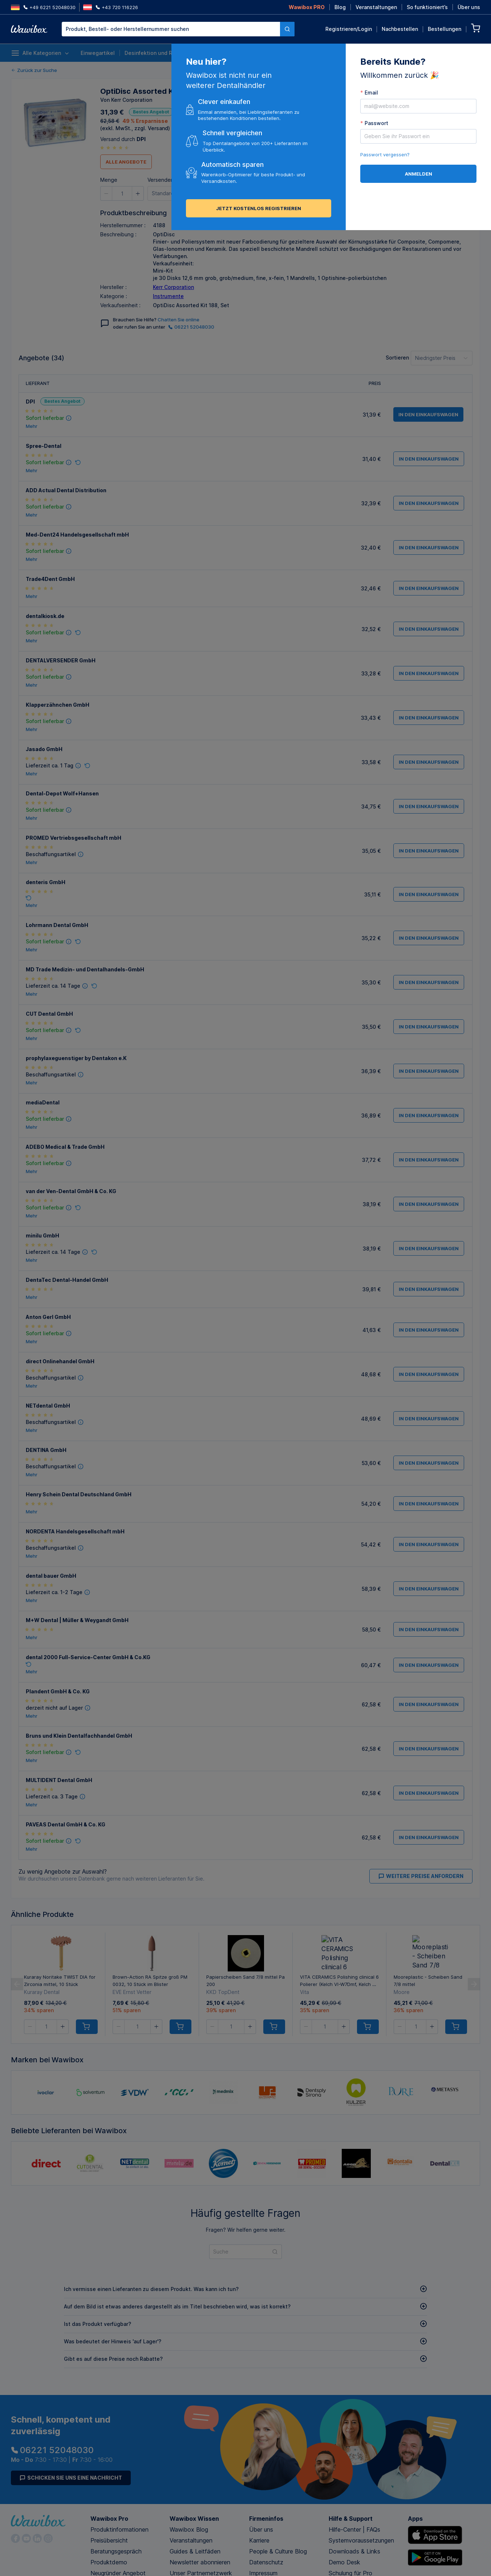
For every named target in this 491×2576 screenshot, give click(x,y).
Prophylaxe (335, 53)
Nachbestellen (400, 29)
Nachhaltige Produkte (389, 53)
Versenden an (164, 180)
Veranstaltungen (376, 7)
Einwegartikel (98, 53)
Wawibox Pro (109, 2518)
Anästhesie (258, 53)
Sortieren (397, 357)
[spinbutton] (122, 193)
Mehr (31, 426)
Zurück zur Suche (34, 70)
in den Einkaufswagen (237, 193)
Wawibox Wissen (194, 2518)
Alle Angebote (126, 162)
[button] (106, 193)
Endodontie (296, 53)
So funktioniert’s (427, 7)
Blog (340, 7)
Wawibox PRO (307, 7)
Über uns (469, 7)
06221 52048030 (191, 327)
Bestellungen (444, 29)
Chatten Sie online (178, 319)
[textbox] (171, 29)
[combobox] (178, 29)
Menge (108, 180)
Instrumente (219, 53)
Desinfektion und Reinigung (159, 53)
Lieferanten (465, 53)
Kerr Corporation (173, 287)
